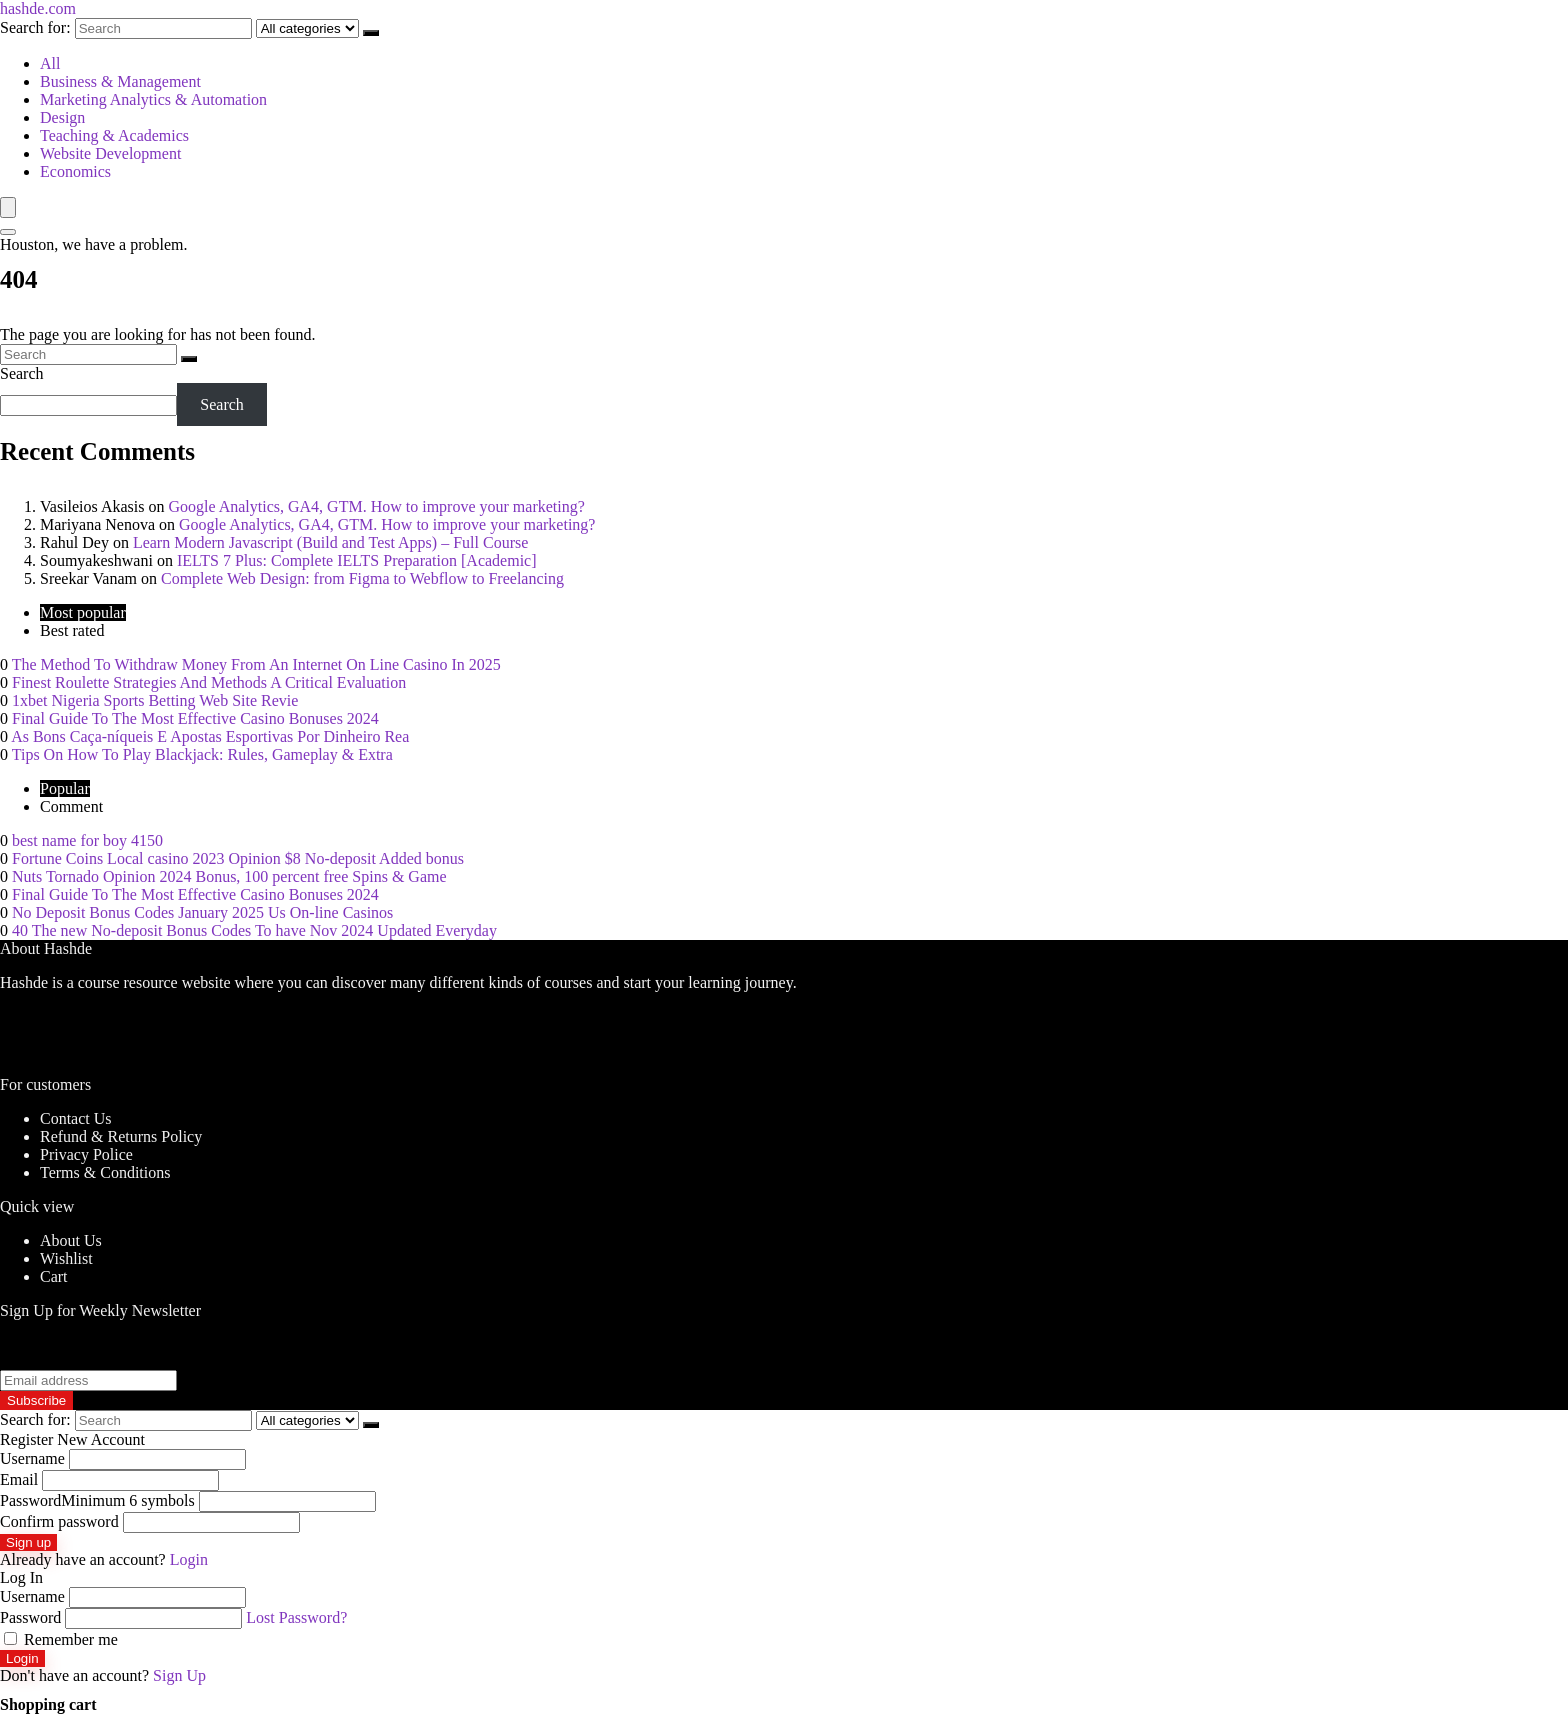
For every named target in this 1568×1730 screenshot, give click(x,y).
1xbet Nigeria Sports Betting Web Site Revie (155, 700)
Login (22, 1658)
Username (32, 1458)
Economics (75, 171)
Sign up (28, 1542)
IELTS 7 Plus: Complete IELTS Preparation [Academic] (357, 560)
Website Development (110, 153)
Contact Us (76, 1118)
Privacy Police (86, 1154)
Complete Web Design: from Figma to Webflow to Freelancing (362, 578)
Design (62, 117)
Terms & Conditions (105, 1172)
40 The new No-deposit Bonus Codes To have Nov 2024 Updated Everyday (254, 930)
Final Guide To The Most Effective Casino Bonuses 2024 (195, 718)
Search (22, 373)
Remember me (61, 1639)
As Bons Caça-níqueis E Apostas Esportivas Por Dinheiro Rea (210, 736)
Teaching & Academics (114, 135)
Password (97, 1500)
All (50, 63)
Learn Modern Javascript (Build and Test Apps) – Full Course (330, 542)
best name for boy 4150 (87, 840)
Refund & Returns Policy (121, 1136)
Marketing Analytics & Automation (153, 99)
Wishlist (66, 1258)
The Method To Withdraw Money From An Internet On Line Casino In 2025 (256, 664)
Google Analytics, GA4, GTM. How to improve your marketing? (376, 506)
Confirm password (59, 1521)
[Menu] (8, 207)
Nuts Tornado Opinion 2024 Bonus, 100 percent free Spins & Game (229, 876)
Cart (54, 1276)
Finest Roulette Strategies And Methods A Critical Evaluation (209, 682)
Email (19, 1479)
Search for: (35, 27)
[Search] (371, 33)
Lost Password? (296, 1617)
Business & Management (120, 81)
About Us (71, 1240)
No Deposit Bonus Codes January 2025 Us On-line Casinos (202, 912)
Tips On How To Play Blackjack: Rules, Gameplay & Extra (202, 754)
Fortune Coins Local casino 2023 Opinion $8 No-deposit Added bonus (238, 858)
